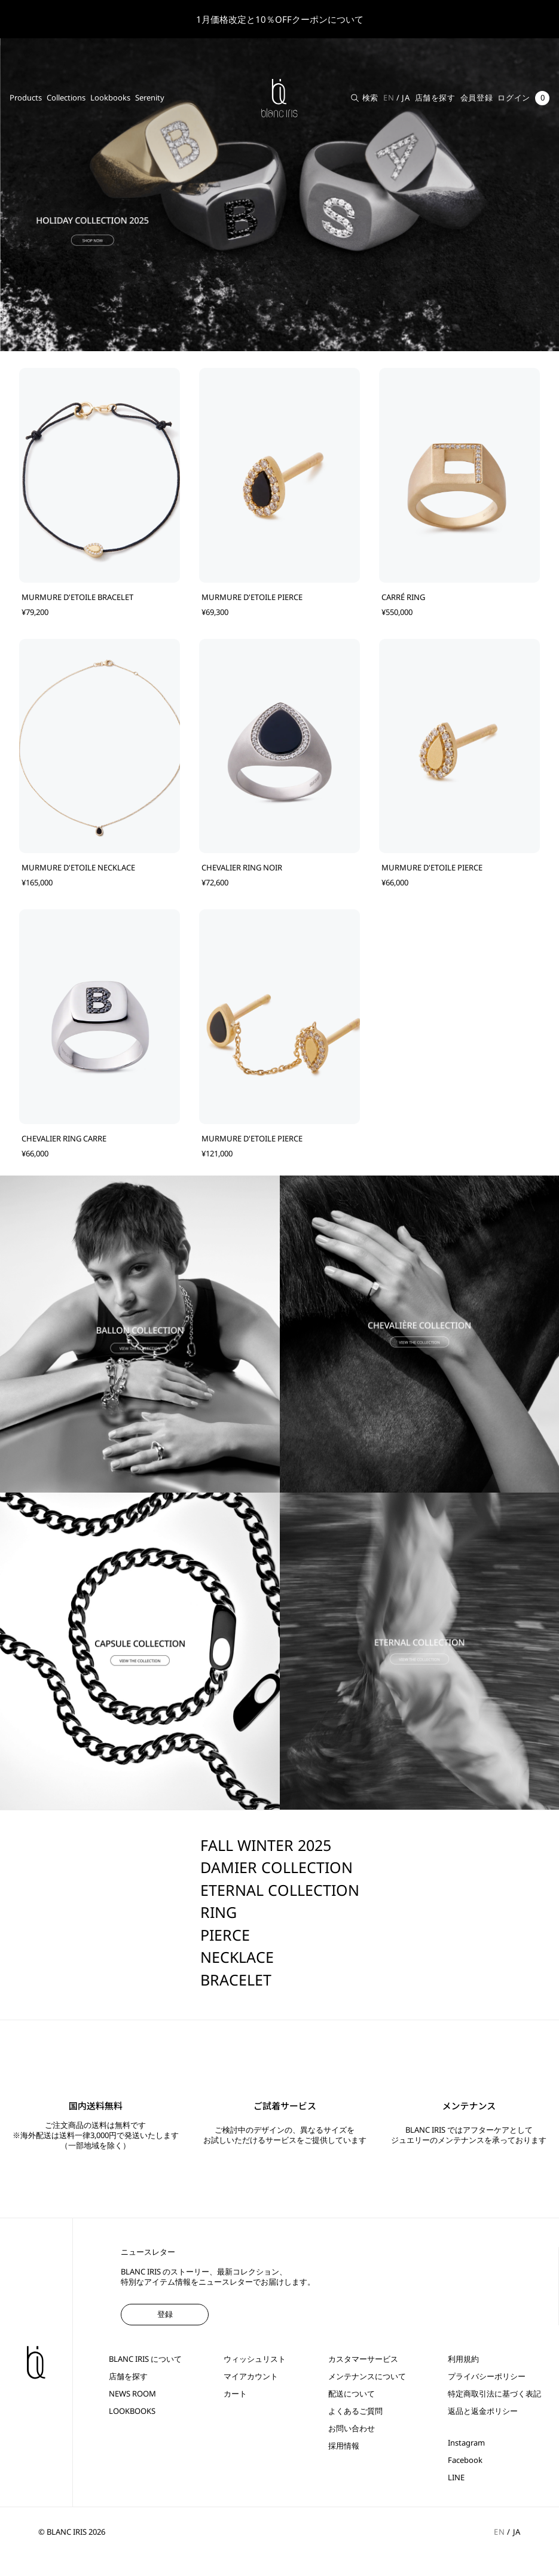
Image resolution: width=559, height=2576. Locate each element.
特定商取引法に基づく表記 (494, 2394)
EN (388, 97)
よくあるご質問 (355, 2411)
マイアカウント (251, 2376)
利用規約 (463, 2359)
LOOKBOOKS (132, 2411)
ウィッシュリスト (255, 2359)
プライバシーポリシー (487, 2376)
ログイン (513, 97)
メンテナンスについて (367, 2376)
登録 (165, 2314)
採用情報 (343, 2446)
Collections (66, 97)
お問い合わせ (351, 2428)
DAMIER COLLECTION (276, 1867)
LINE (456, 2478)
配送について (351, 2394)
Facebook (465, 2460)
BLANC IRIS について (145, 2359)
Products (26, 97)
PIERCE (225, 1935)
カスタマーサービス (363, 2359)
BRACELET (235, 1979)
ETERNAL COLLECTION (279, 1890)
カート (235, 2394)
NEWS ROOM (132, 2394)
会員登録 (476, 97)
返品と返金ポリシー (483, 2411)
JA (406, 97)
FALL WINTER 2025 (265, 1845)
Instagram (466, 2443)
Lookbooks (110, 97)
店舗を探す (435, 97)
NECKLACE (237, 1957)
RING (218, 1912)
